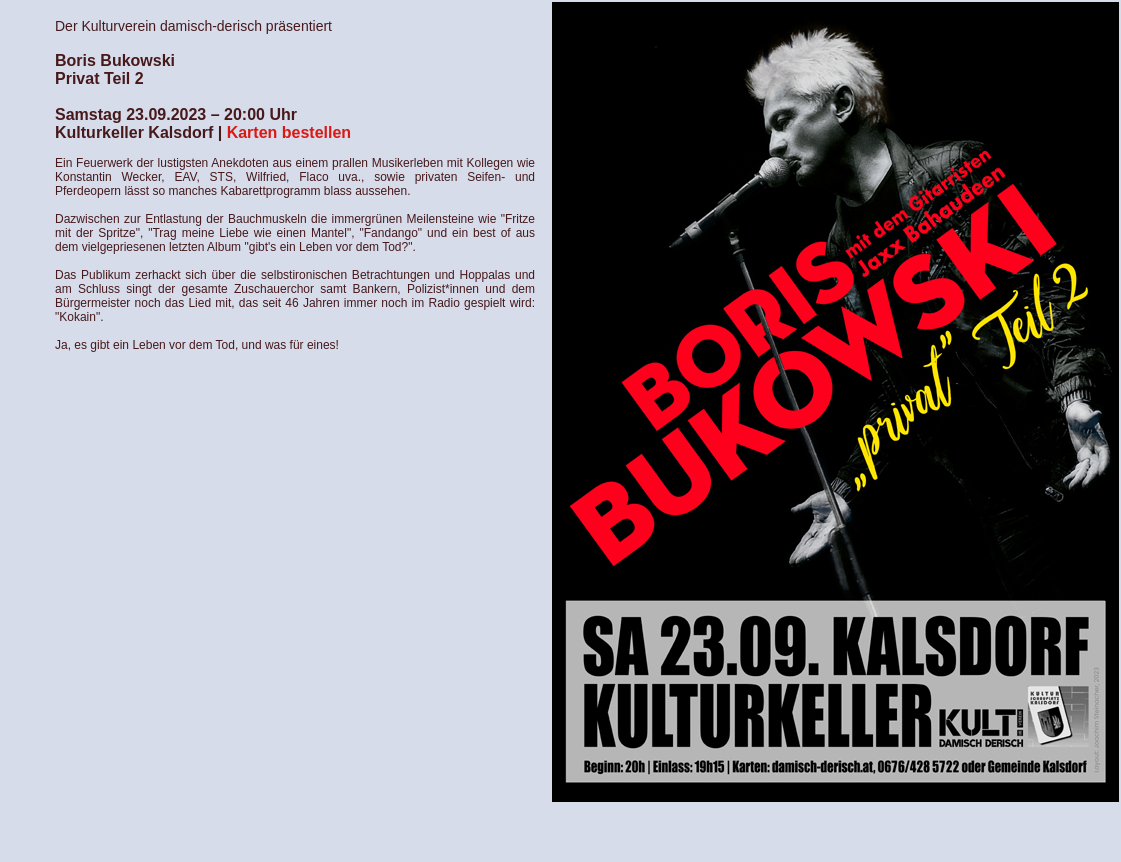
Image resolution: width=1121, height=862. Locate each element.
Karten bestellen (289, 132)
